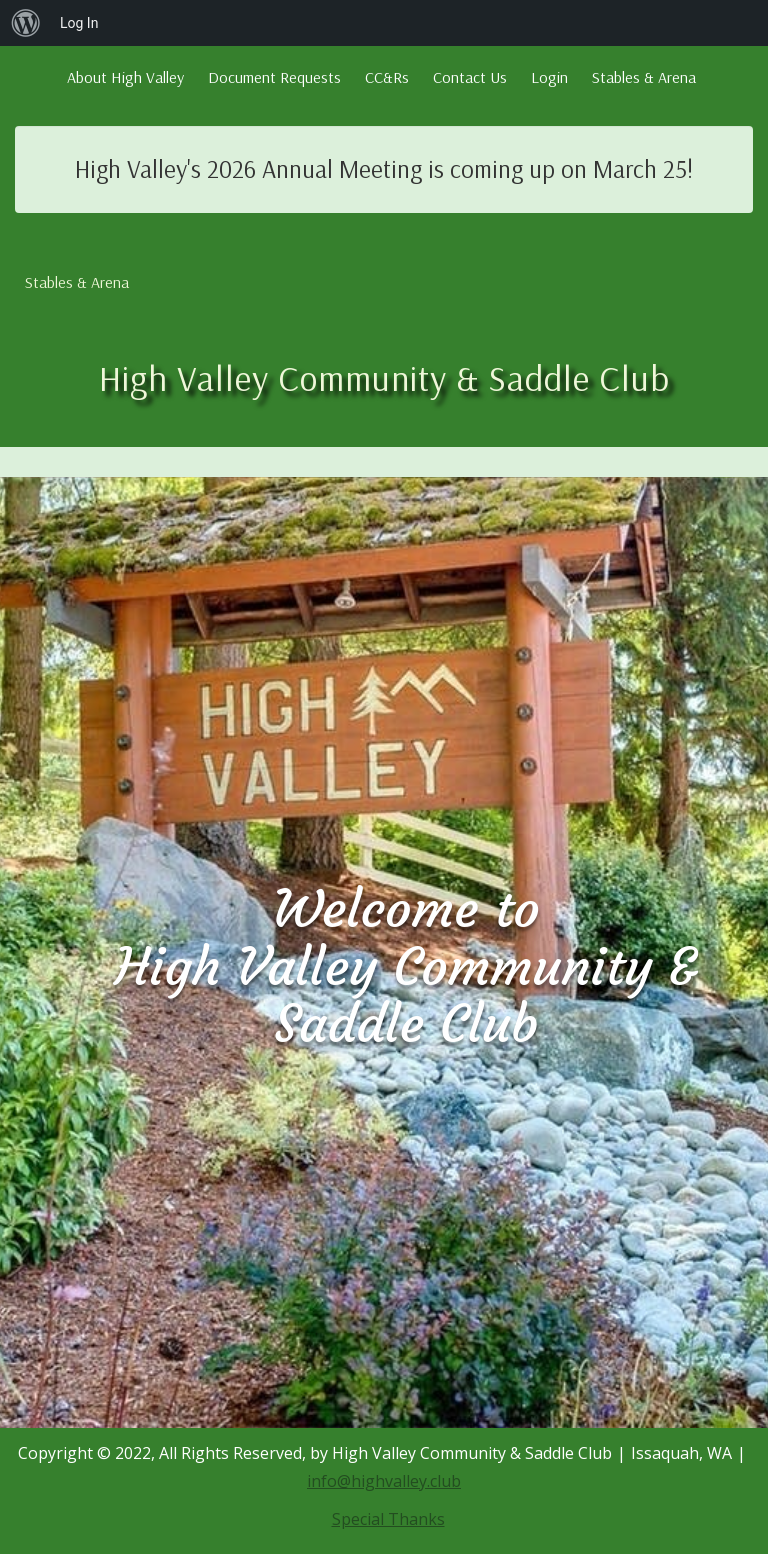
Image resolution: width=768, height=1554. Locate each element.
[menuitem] (26, 23)
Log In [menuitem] (79, 23)
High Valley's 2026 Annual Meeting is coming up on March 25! (384, 168)
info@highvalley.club (384, 1481)
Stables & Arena (644, 77)
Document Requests (274, 77)
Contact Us (470, 77)
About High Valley (125, 77)
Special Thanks (388, 1519)
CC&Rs (387, 77)
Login (549, 77)
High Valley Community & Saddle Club (384, 377)
